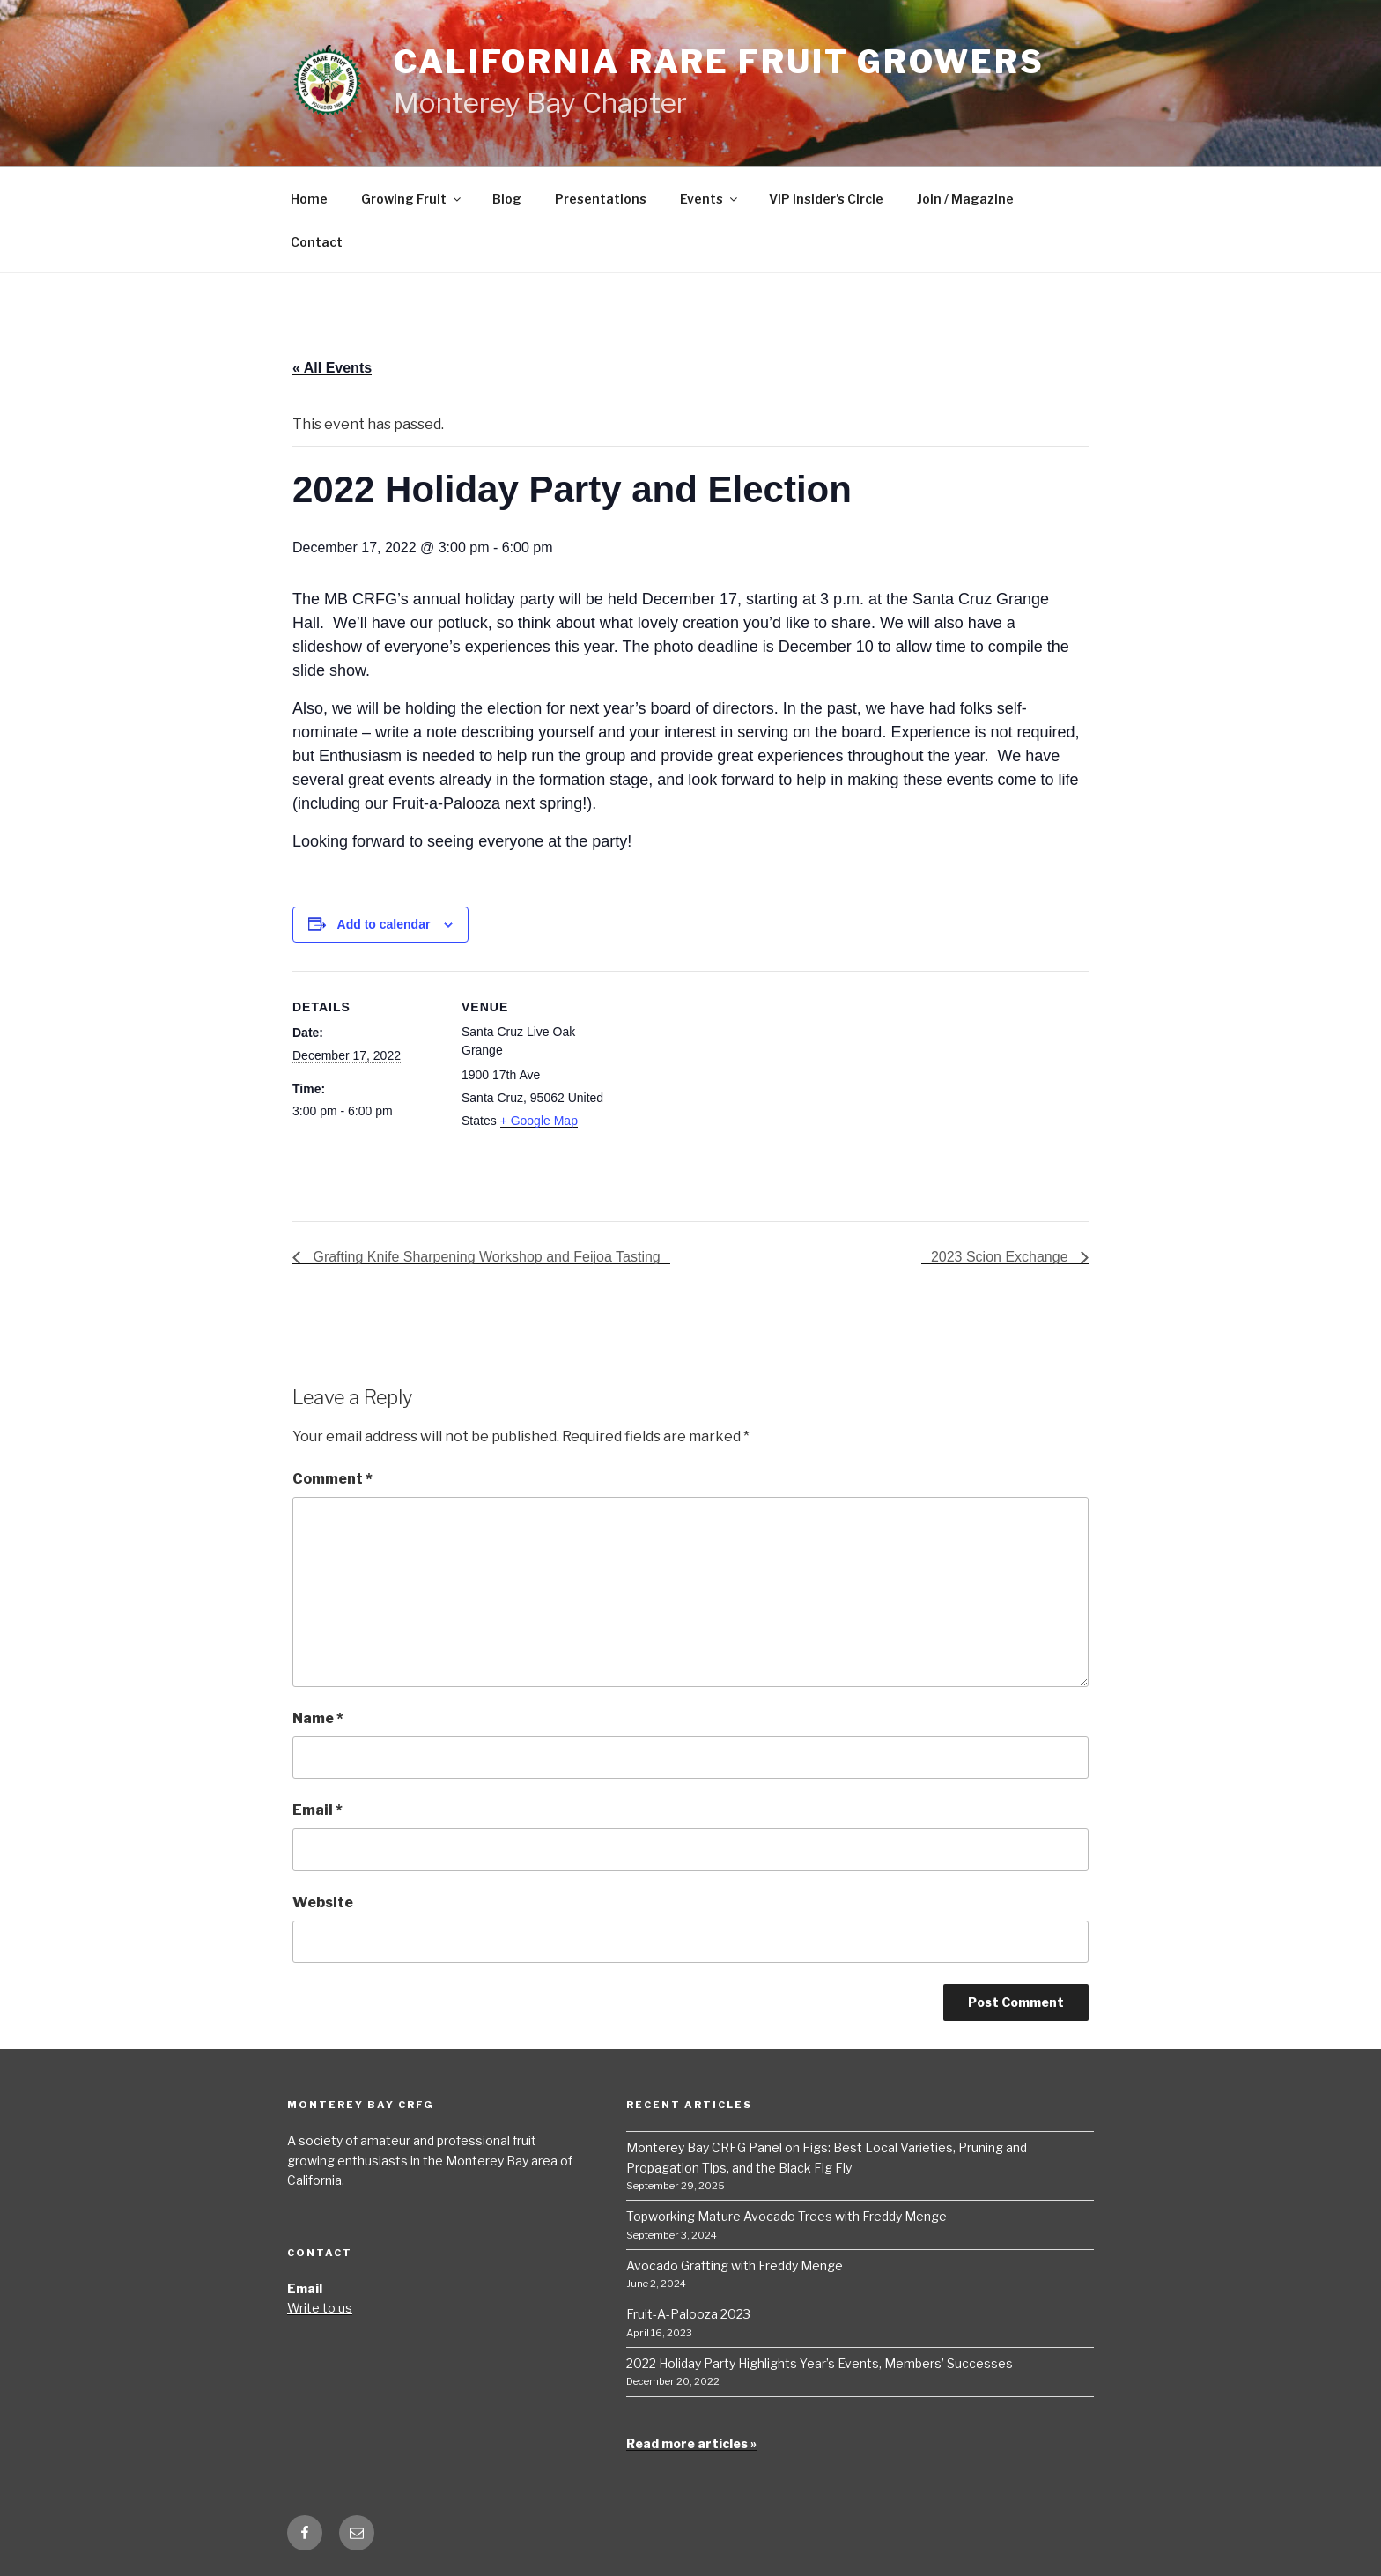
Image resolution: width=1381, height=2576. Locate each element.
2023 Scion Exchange (1001, 1256)
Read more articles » (691, 2443)
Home (309, 198)
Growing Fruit (412, 198)
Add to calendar (384, 924)
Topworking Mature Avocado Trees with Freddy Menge (786, 2216)
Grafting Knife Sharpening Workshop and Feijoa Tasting (485, 1256)
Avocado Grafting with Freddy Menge (734, 2265)
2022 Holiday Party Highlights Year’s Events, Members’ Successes (819, 2363)
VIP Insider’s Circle (826, 198)
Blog (506, 198)
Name (317, 1718)
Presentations (600, 198)
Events (710, 198)
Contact (317, 241)
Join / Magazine (965, 198)
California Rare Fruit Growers (719, 61)
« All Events (332, 367)
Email (317, 1810)
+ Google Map (539, 1121)
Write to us (319, 2307)
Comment (332, 1478)
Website (322, 1902)
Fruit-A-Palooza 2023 (688, 2313)
